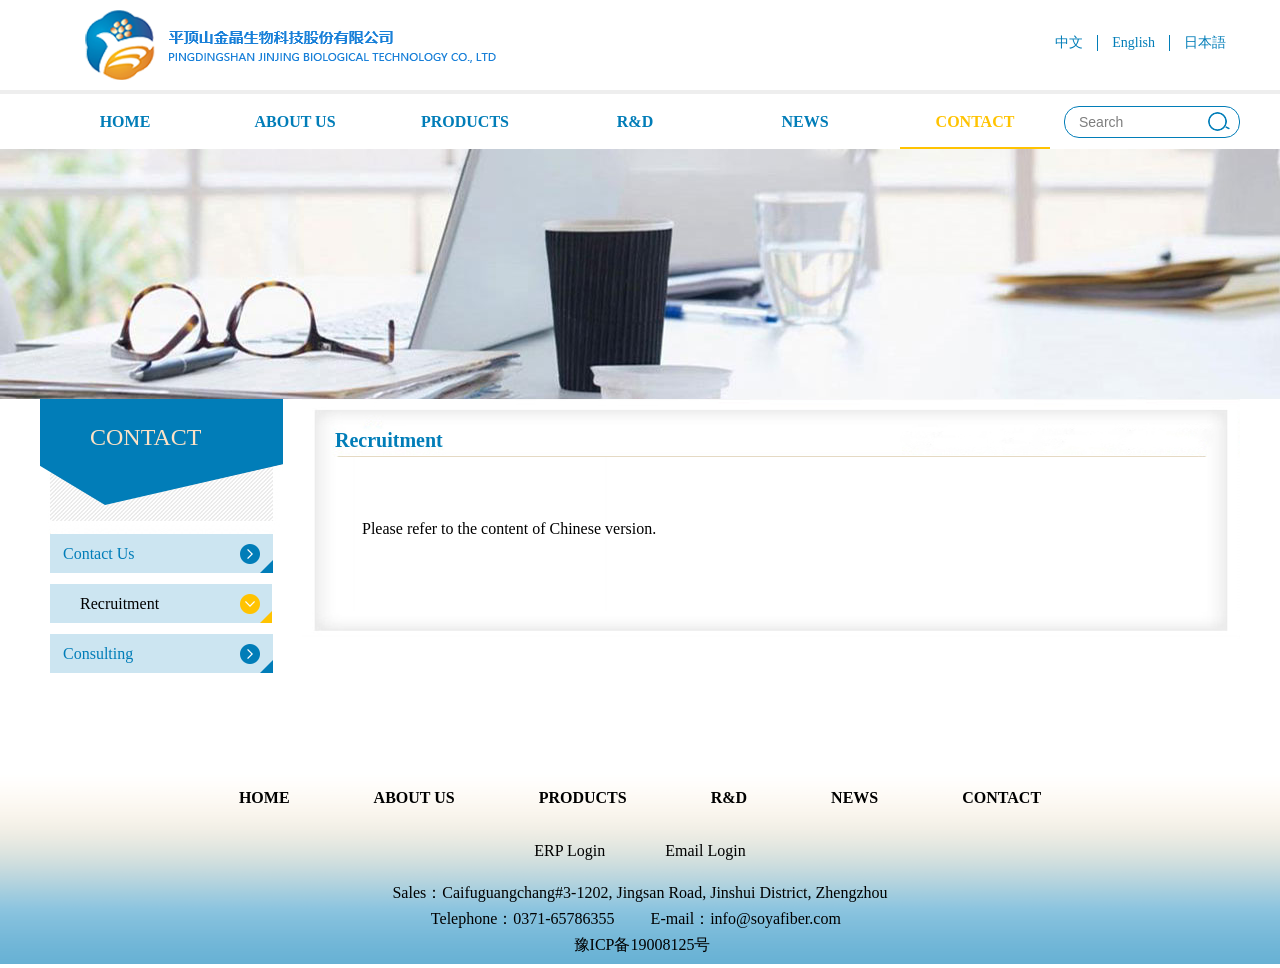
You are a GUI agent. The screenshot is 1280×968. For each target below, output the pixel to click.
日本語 (1205, 42)
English (1133, 42)
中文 (1069, 42)
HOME (125, 121)
